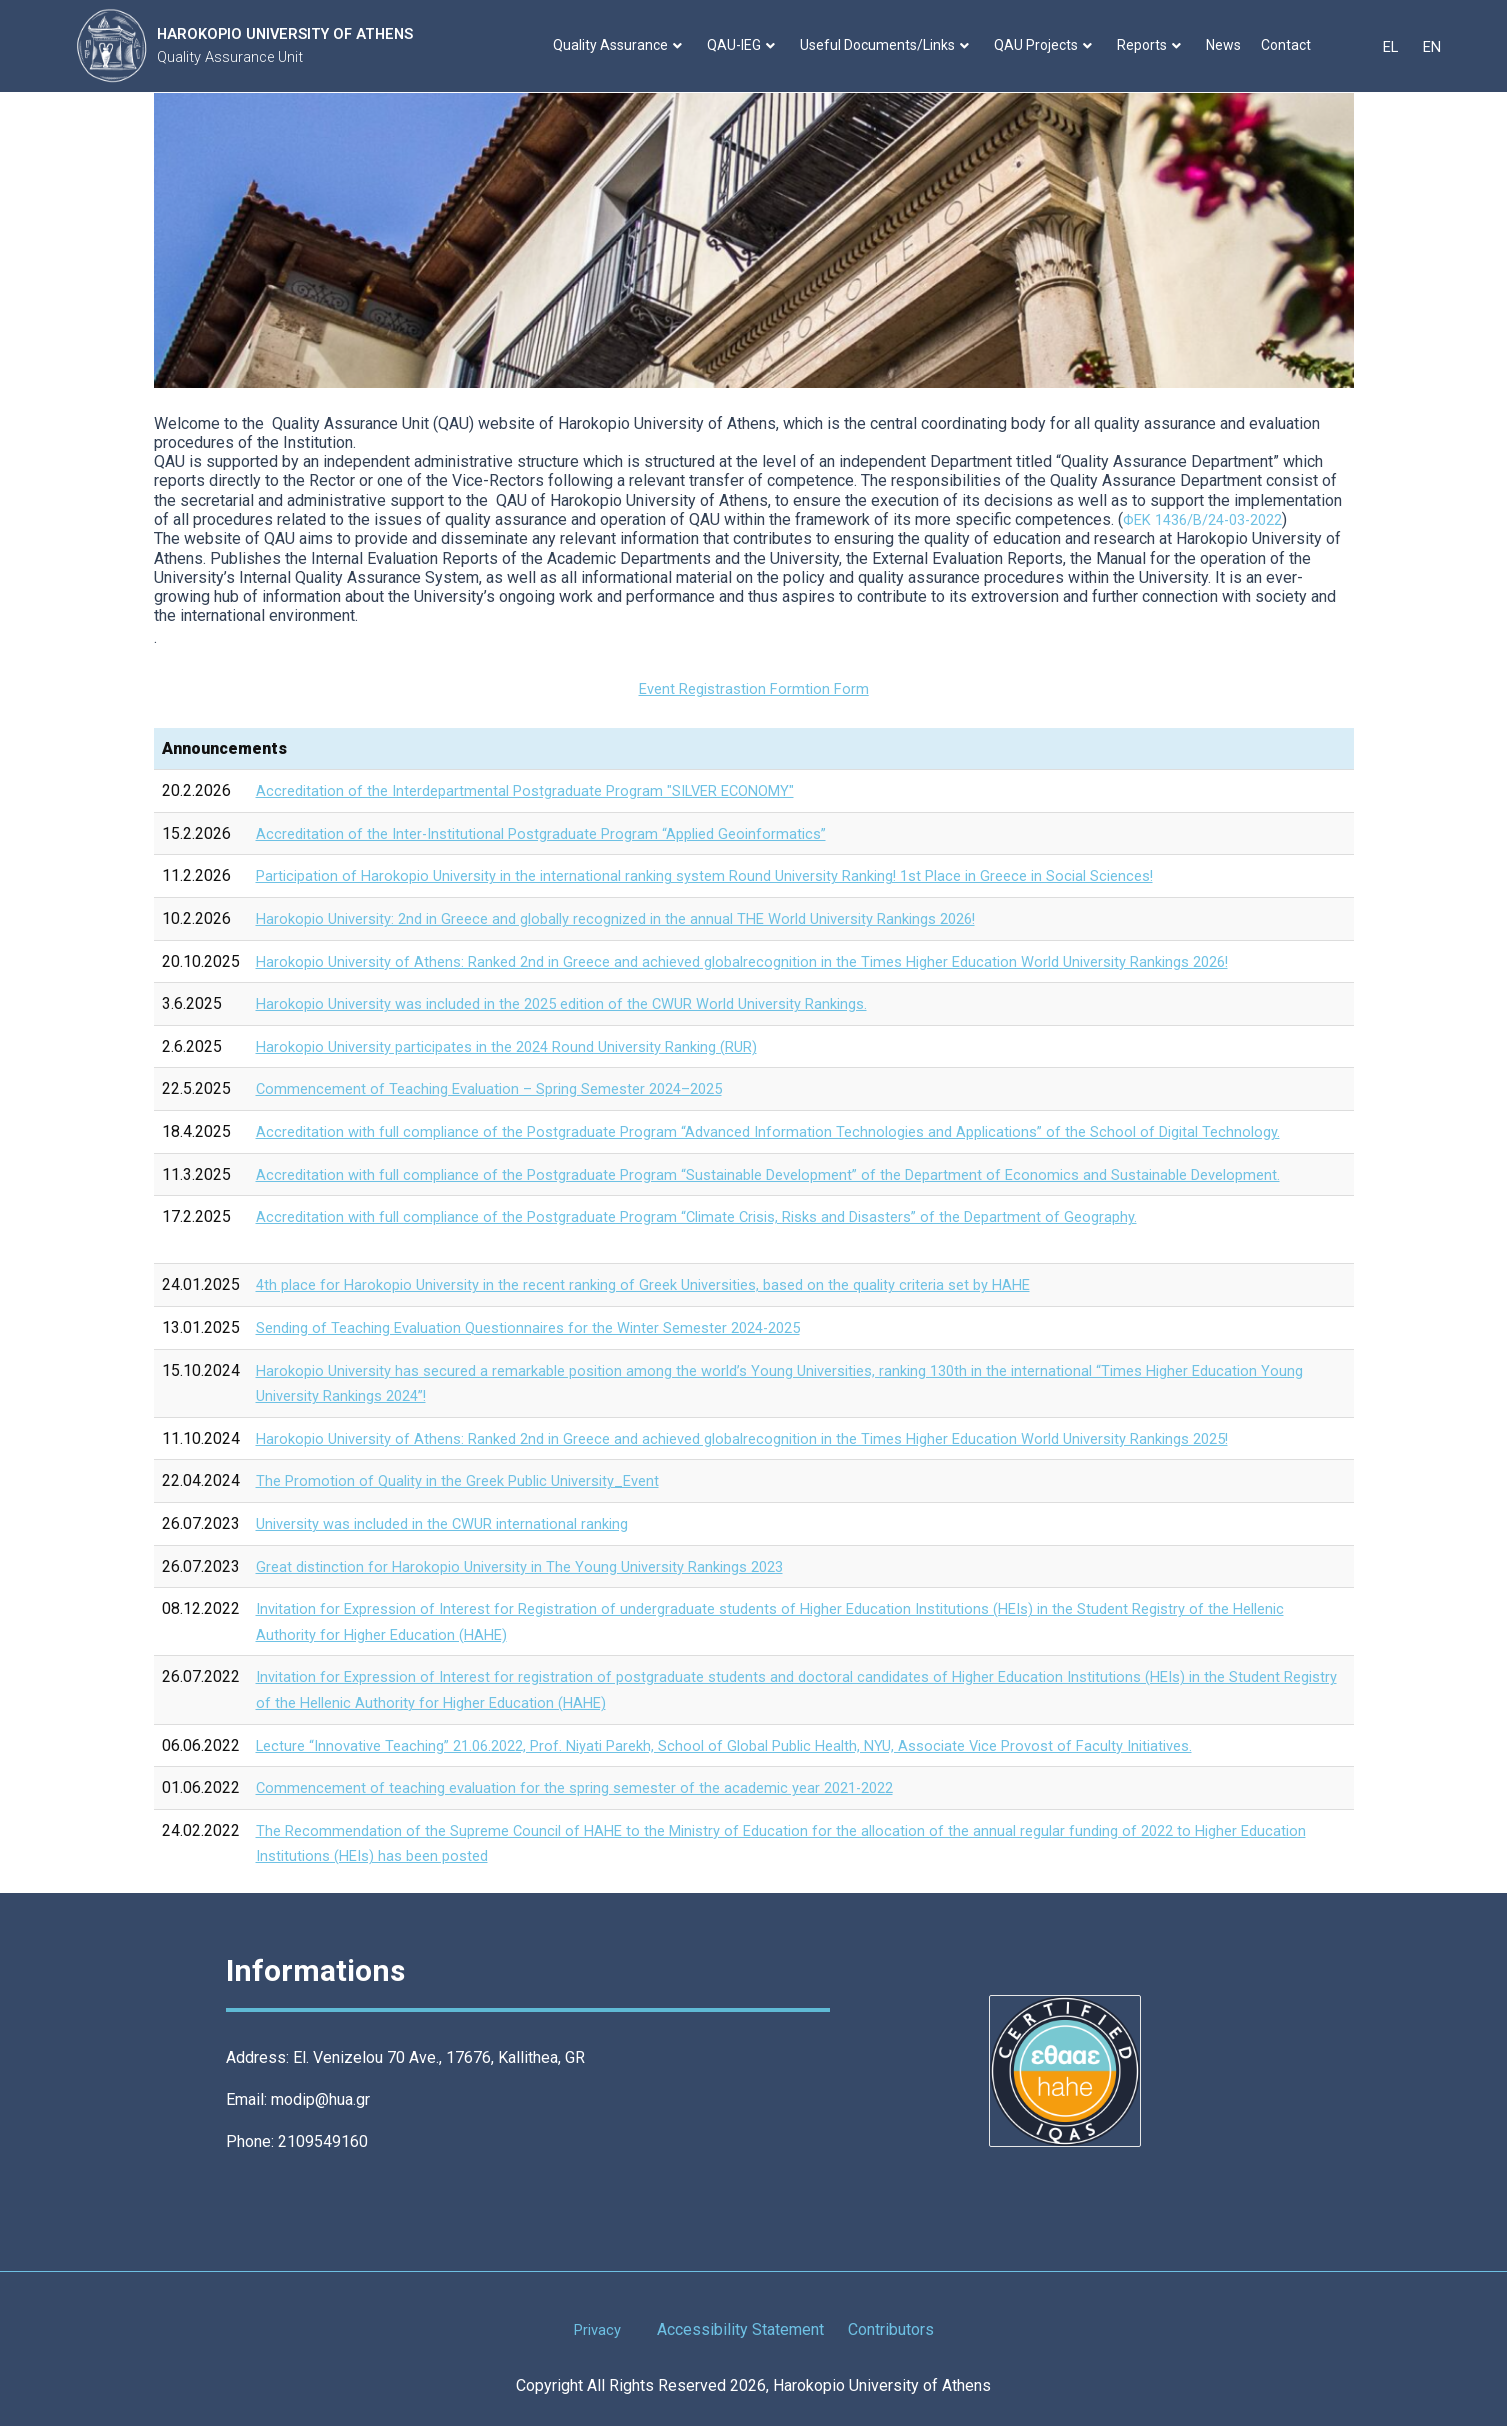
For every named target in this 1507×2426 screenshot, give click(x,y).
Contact (1291, 45)
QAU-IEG (746, 45)
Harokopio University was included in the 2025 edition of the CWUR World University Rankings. (585, 1003)
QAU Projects (1048, 45)
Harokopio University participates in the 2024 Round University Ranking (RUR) (526, 1046)
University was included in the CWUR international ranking (455, 1523)
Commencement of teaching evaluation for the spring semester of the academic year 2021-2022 (592, 1787)
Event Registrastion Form (753, 688)
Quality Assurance (622, 45)
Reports (1154, 45)
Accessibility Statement (742, 2329)
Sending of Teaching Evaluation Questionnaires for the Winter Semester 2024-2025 (546, 1327)
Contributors (893, 2329)
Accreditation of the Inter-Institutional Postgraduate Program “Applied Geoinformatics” (557, 833)
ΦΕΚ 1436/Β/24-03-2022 (1212, 519)
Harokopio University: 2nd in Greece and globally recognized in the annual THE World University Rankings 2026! (643, 918)
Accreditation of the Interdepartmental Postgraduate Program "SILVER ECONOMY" (542, 790)
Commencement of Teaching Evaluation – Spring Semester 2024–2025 (504, 1088)
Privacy (597, 2329)
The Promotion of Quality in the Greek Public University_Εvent (471, 1480)
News (1228, 45)
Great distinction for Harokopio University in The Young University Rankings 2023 (537, 1565)
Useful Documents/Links (889, 45)
